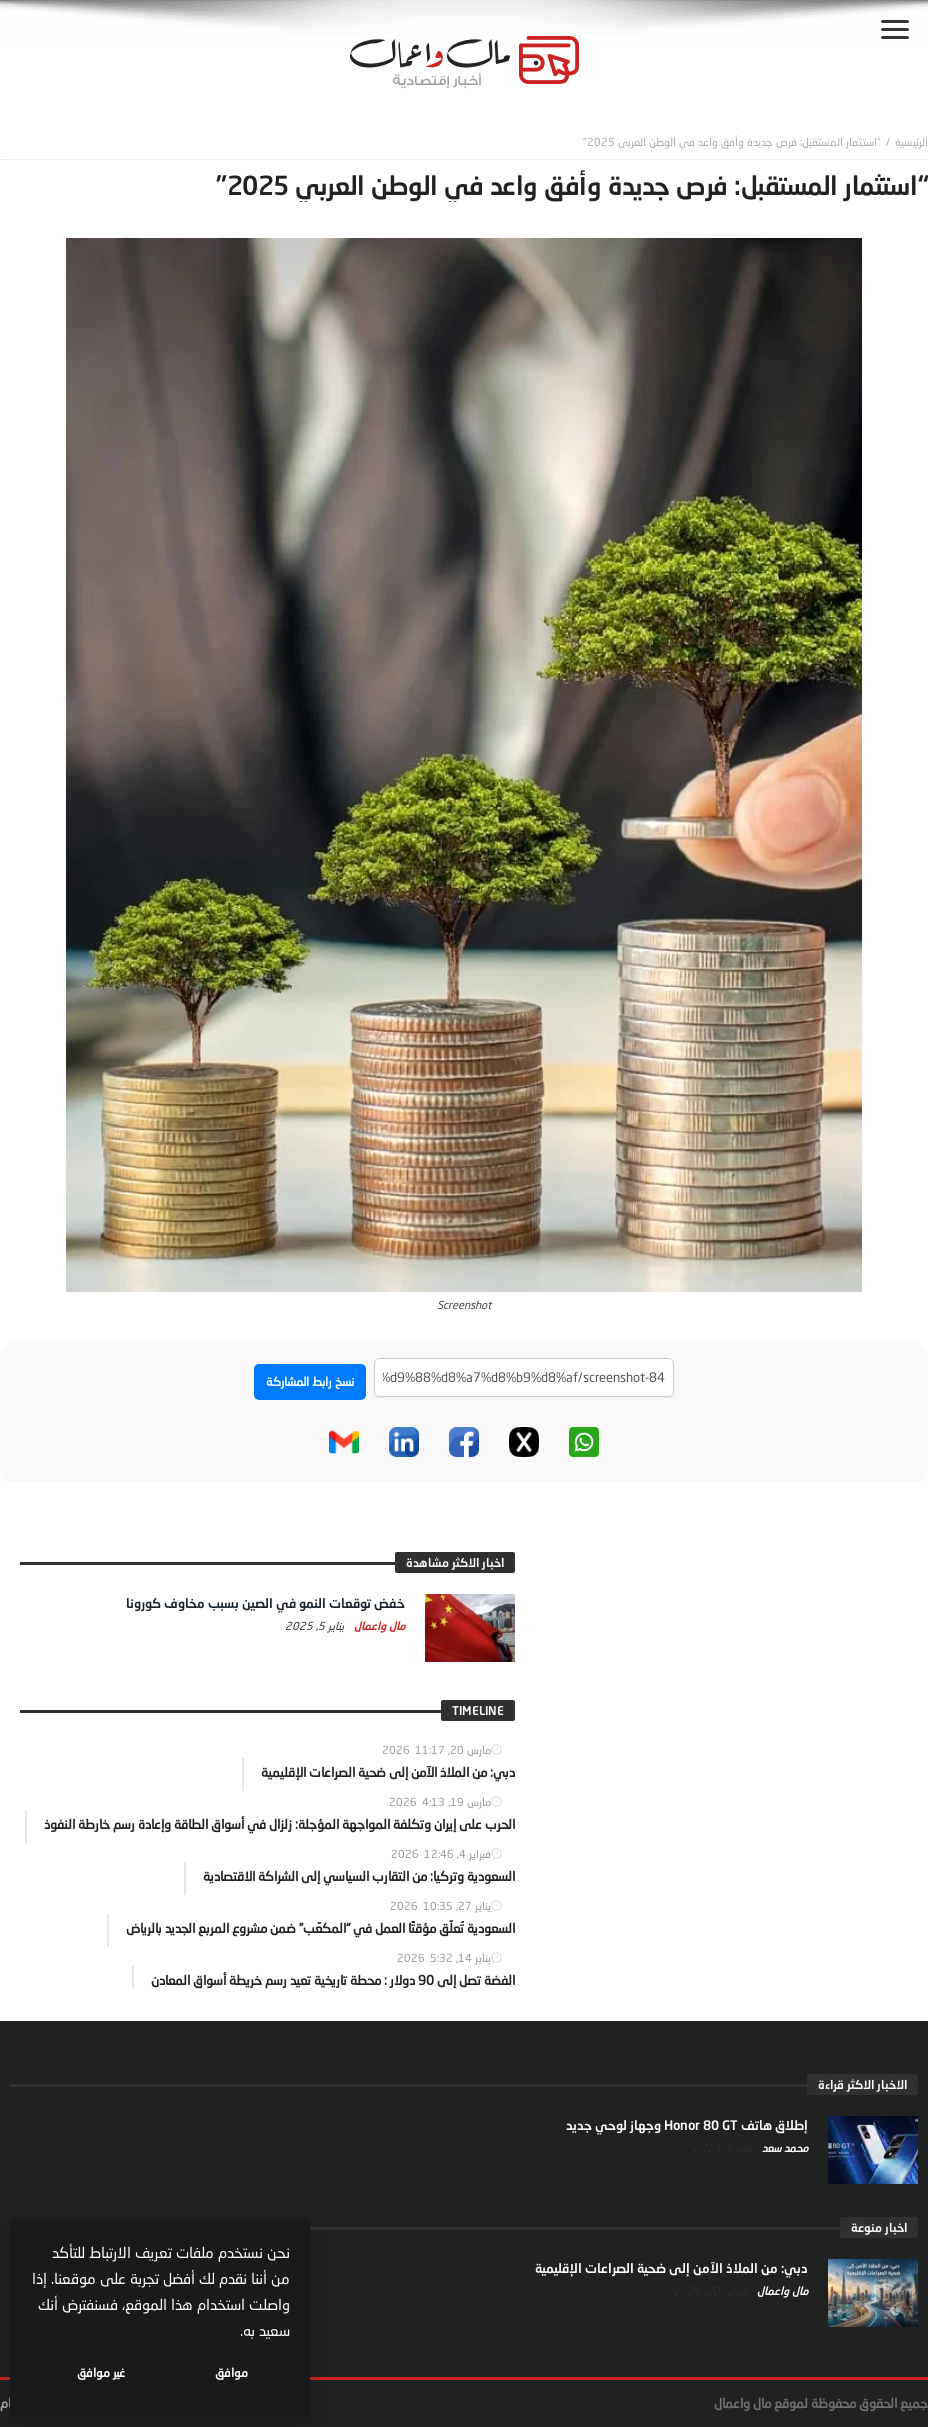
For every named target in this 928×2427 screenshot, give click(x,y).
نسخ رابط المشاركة (310, 1381)
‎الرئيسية (911, 141)
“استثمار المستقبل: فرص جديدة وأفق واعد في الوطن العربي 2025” (732, 141)
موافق (231, 2372)
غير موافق (101, 2372)
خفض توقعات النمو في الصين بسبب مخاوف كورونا (265, 1603)
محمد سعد (783, 2147)
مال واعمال (378, 1625)
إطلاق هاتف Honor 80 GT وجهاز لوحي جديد (687, 2125)
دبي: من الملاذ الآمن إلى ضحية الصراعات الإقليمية (671, 2268)
